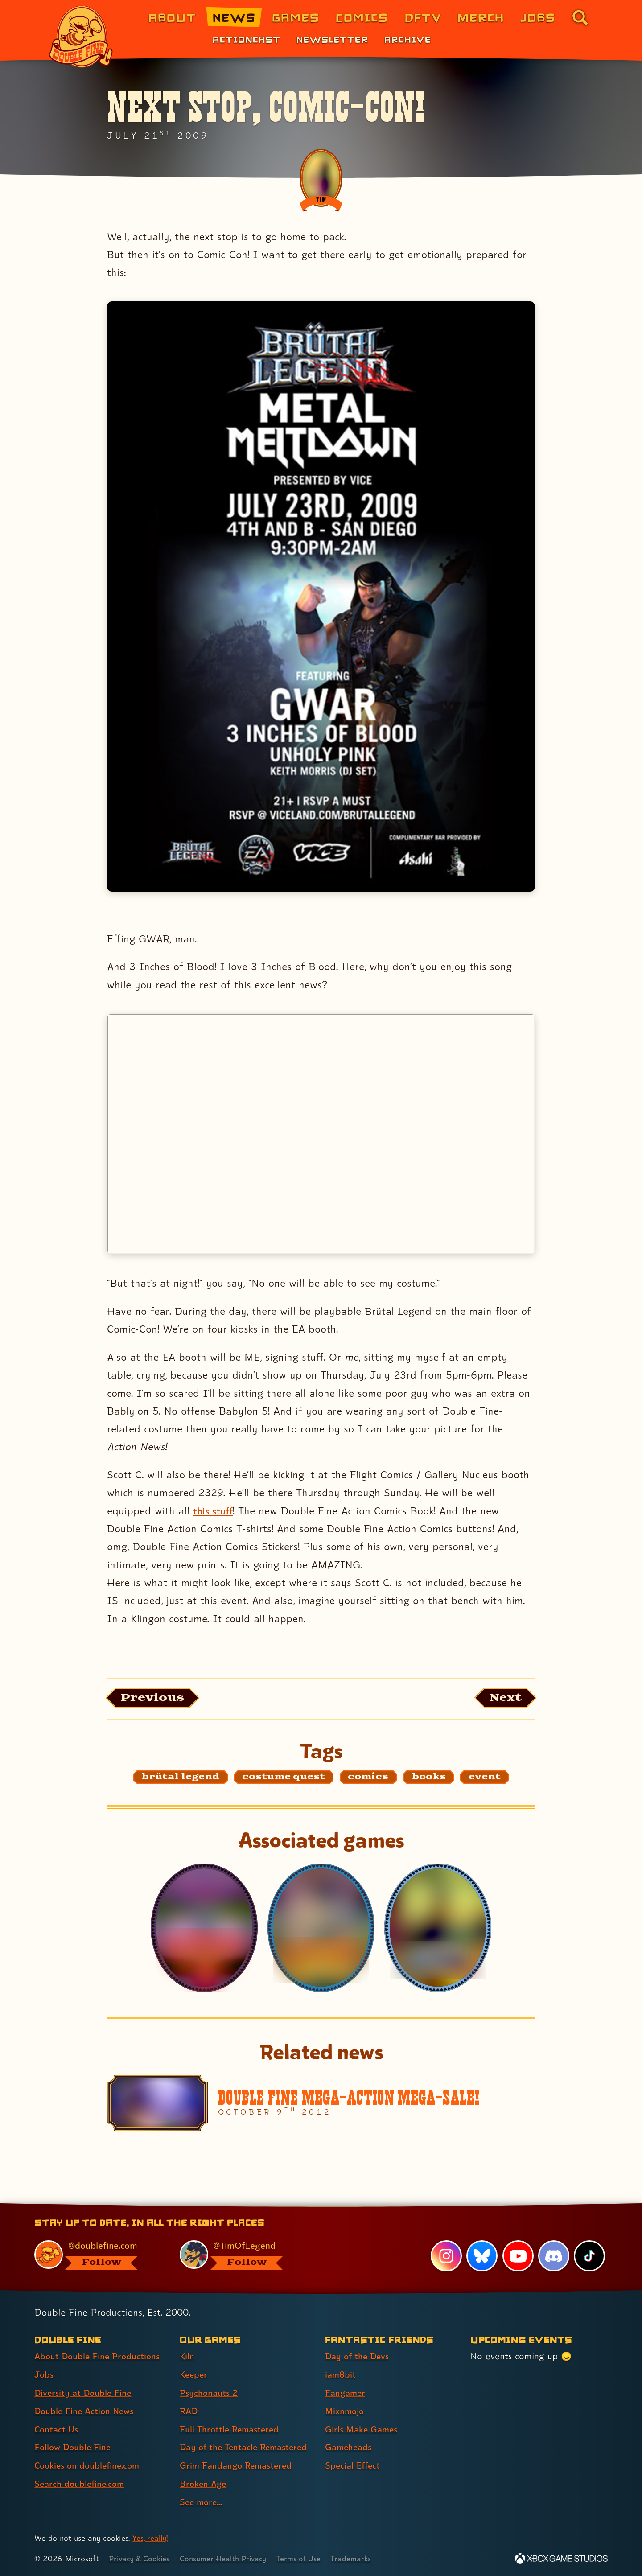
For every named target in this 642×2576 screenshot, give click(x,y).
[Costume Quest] (321, 1928)
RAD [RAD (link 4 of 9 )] (189, 2411)
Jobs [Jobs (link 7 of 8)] (538, 17)
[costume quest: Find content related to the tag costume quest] (284, 1778)
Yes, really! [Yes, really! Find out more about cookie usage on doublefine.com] (150, 2538)
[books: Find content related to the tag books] (428, 1778)
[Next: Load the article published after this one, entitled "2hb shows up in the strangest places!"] (503, 1698)
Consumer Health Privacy (228, 2558)
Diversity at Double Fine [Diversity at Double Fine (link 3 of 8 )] (84, 2392)
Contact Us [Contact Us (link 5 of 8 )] (56, 2429)
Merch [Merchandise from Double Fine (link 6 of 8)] (480, 17)
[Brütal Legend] (437, 1928)
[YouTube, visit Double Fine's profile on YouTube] (517, 2255)
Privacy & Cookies (141, 2558)
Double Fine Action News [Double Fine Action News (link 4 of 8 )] (85, 2411)
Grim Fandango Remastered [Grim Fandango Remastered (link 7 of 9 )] (238, 2465)
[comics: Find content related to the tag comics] (368, 1778)
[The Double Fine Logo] (81, 36)
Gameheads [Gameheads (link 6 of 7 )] (349, 2447)
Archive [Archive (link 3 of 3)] (407, 39)
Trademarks (359, 2558)
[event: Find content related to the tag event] (484, 1778)
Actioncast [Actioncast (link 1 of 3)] (246, 39)
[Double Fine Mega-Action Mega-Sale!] (321, 2104)
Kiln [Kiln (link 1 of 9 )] (187, 2356)
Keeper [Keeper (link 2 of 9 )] (194, 2374)
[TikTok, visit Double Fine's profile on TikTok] (589, 2255)
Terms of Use (306, 2558)
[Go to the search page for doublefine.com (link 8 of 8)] (580, 17)
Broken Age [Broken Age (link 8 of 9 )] (204, 2483)
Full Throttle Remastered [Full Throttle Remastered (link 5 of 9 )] (231, 2429)
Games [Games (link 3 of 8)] (296, 17)
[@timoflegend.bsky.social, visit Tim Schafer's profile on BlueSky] (242, 2254)
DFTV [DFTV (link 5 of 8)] (423, 17)
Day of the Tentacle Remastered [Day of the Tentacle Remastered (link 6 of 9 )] (246, 2447)
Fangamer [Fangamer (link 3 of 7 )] (346, 2392)
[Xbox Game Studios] (561, 2558)
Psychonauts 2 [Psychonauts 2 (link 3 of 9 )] (209, 2392)
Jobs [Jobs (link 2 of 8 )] (44, 2374)
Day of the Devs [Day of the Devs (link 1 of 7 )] (358, 2356)
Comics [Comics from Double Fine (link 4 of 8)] (362, 17)
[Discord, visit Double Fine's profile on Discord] (553, 2255)
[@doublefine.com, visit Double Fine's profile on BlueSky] (96, 2254)
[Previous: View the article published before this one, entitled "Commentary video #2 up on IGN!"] (155, 1698)
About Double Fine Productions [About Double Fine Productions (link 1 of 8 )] (99, 2356)
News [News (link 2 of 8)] (234, 17)
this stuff (214, 1511)
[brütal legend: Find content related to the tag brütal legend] (180, 1778)
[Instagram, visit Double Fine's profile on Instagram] (445, 2255)
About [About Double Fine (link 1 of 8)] (172, 17)
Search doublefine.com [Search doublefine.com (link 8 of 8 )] (81, 2483)
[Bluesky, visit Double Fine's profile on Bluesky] (481, 2255)
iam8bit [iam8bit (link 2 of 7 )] (341, 2374)
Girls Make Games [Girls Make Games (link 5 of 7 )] (362, 2429)
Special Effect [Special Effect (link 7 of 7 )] (354, 2465)
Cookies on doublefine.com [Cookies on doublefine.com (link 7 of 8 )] (89, 2465)
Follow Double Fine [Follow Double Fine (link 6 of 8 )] (74, 2447)
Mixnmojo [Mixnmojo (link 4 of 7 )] (345, 2411)
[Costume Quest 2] (204, 1928)
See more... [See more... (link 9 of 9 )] (202, 2502)
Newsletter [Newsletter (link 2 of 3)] (332, 39)
